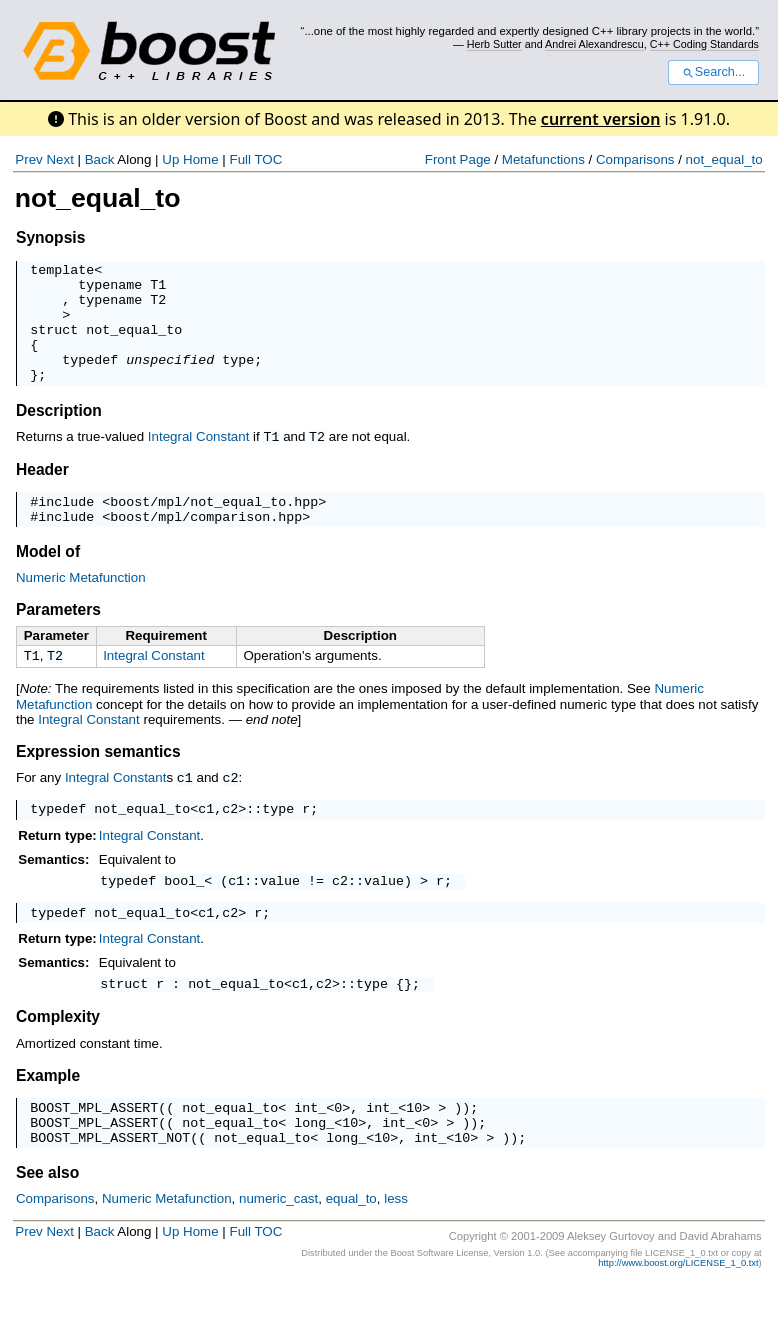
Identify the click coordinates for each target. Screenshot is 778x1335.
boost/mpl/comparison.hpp (206, 545)
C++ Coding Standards (704, 44)
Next (59, 159)
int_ (310, 1152)
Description (59, 434)
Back (100, 159)
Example (48, 1117)
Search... (713, 72)
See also (47, 1223)
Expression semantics (98, 782)
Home (201, 159)
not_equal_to (724, 159)
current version (601, 119)
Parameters (58, 638)
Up (170, 159)
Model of (48, 580)
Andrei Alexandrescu (594, 44)
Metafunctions (543, 159)
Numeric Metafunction (81, 606)
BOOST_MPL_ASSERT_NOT (110, 1188)
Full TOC (255, 159)
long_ (314, 1170)
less (396, 1249)
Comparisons (635, 159)
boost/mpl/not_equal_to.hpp (214, 527)
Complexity (58, 1058)
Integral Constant (199, 460)
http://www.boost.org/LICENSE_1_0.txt (678, 1314)
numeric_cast (278, 1249)
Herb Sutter (494, 44)
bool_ (184, 916)
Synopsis (50, 237)
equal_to (351, 1249)
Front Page (458, 159)
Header (42, 492)
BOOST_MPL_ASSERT (94, 1152)
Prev (28, 159)
